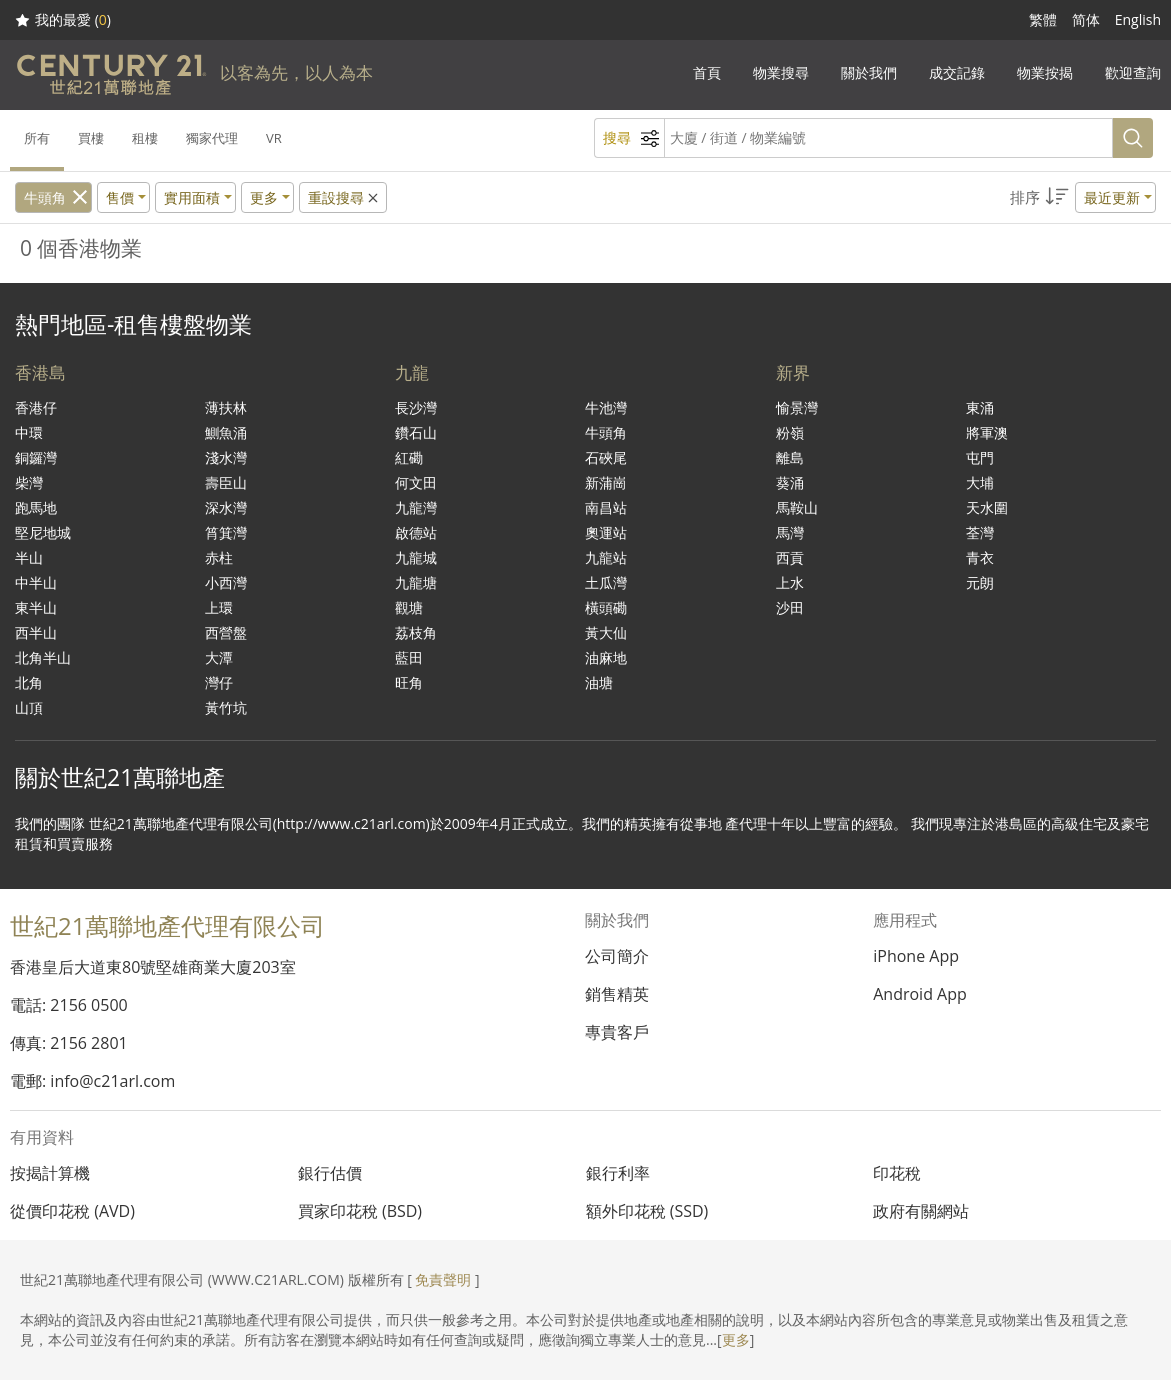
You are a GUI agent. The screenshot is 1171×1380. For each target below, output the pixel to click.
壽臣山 (226, 482)
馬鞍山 (797, 507)
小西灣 (226, 582)
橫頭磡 (606, 607)
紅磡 (409, 457)
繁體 (1043, 19)
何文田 (416, 482)
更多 (736, 1339)
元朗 (980, 582)
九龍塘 (416, 582)
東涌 (980, 407)
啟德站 (416, 532)
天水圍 (987, 507)
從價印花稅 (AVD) (72, 1211)
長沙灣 (416, 407)
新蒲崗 (606, 482)
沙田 (790, 607)
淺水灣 (226, 457)
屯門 (980, 457)
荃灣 (980, 532)
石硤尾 (606, 457)
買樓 (91, 138)
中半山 (36, 582)
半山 (29, 557)
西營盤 (226, 632)
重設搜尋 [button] (344, 197)
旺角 (409, 682)
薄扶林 (226, 407)
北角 (29, 682)
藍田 (409, 657)
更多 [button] (264, 197)
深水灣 (226, 507)
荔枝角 (416, 632)
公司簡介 (617, 956)
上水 (790, 582)
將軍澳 (987, 432)
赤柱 (219, 557)
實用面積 (192, 197)
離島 (790, 457)
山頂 (29, 707)
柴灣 (29, 482)
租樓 (145, 138)
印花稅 (897, 1173)
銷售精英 (617, 994)
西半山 (36, 632)
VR (274, 138)
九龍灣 (416, 507)
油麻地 (606, 657)
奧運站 (606, 532)
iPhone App (916, 956)
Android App (920, 994)
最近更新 (1112, 197)
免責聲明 (443, 1279)
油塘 (599, 682)
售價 (120, 197)
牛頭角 (45, 197)
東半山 (36, 607)
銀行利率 (618, 1173)
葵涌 (790, 482)
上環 (219, 607)
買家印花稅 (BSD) (360, 1211)
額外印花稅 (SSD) (647, 1211)
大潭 (219, 657)
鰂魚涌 (226, 432)
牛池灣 (606, 407)
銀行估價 (330, 1173)
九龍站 (606, 557)
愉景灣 (797, 407)
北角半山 (43, 657)
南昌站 (606, 507)
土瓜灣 (606, 582)
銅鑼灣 (36, 457)
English (1138, 19)
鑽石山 (416, 432)
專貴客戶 (617, 1032)
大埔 (980, 482)
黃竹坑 (226, 707)
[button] (1083, 197)
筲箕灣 (226, 532)
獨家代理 (212, 138)
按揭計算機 (50, 1173)
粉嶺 (790, 432)
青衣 (980, 557)
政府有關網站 (921, 1211)
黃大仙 (606, 632)
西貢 (790, 557)
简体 (1086, 19)
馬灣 (790, 532)
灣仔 (219, 682)
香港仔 (36, 407)
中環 (29, 432)
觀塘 (409, 607)
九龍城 (416, 557)
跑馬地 (36, 507)
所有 (37, 138)
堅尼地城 (43, 532)
